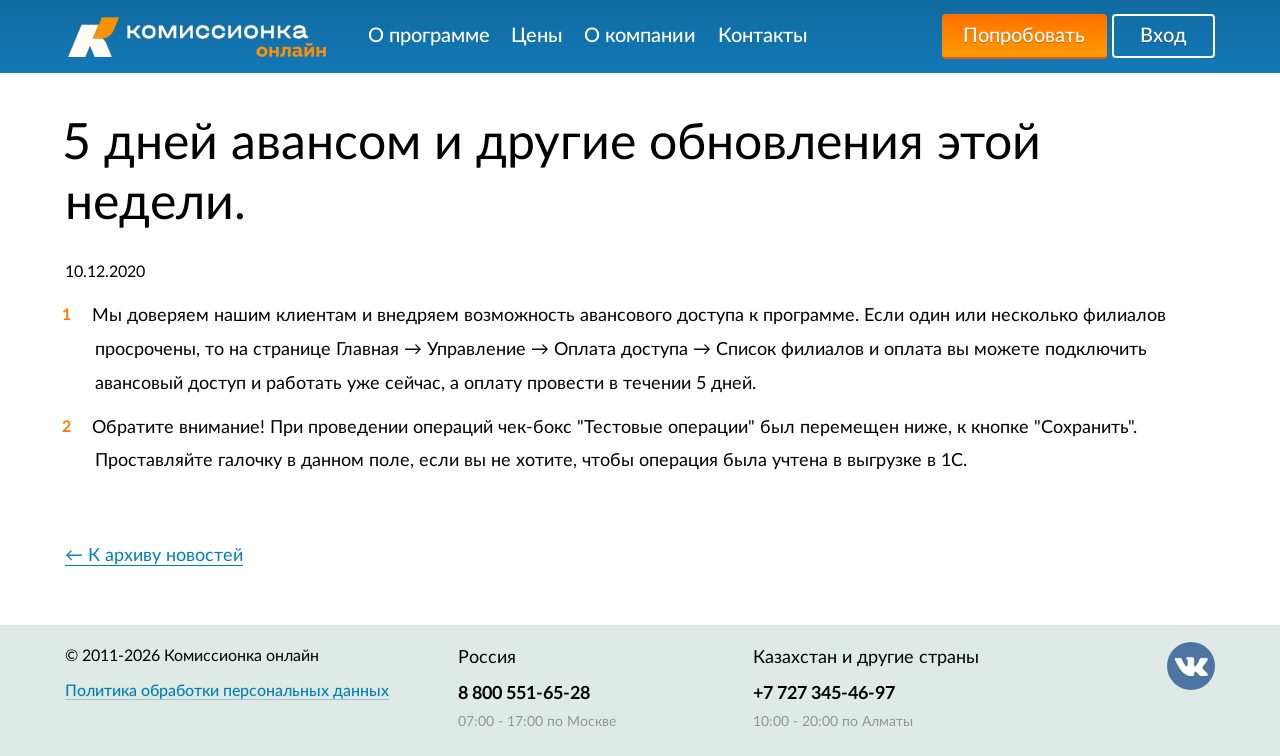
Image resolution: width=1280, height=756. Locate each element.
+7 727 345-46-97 (824, 694)
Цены (537, 36)
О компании (640, 36)
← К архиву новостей (154, 556)
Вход (1163, 36)
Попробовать (1024, 36)
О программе (429, 36)
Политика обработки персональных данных (227, 691)
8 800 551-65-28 (524, 694)
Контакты (763, 36)
